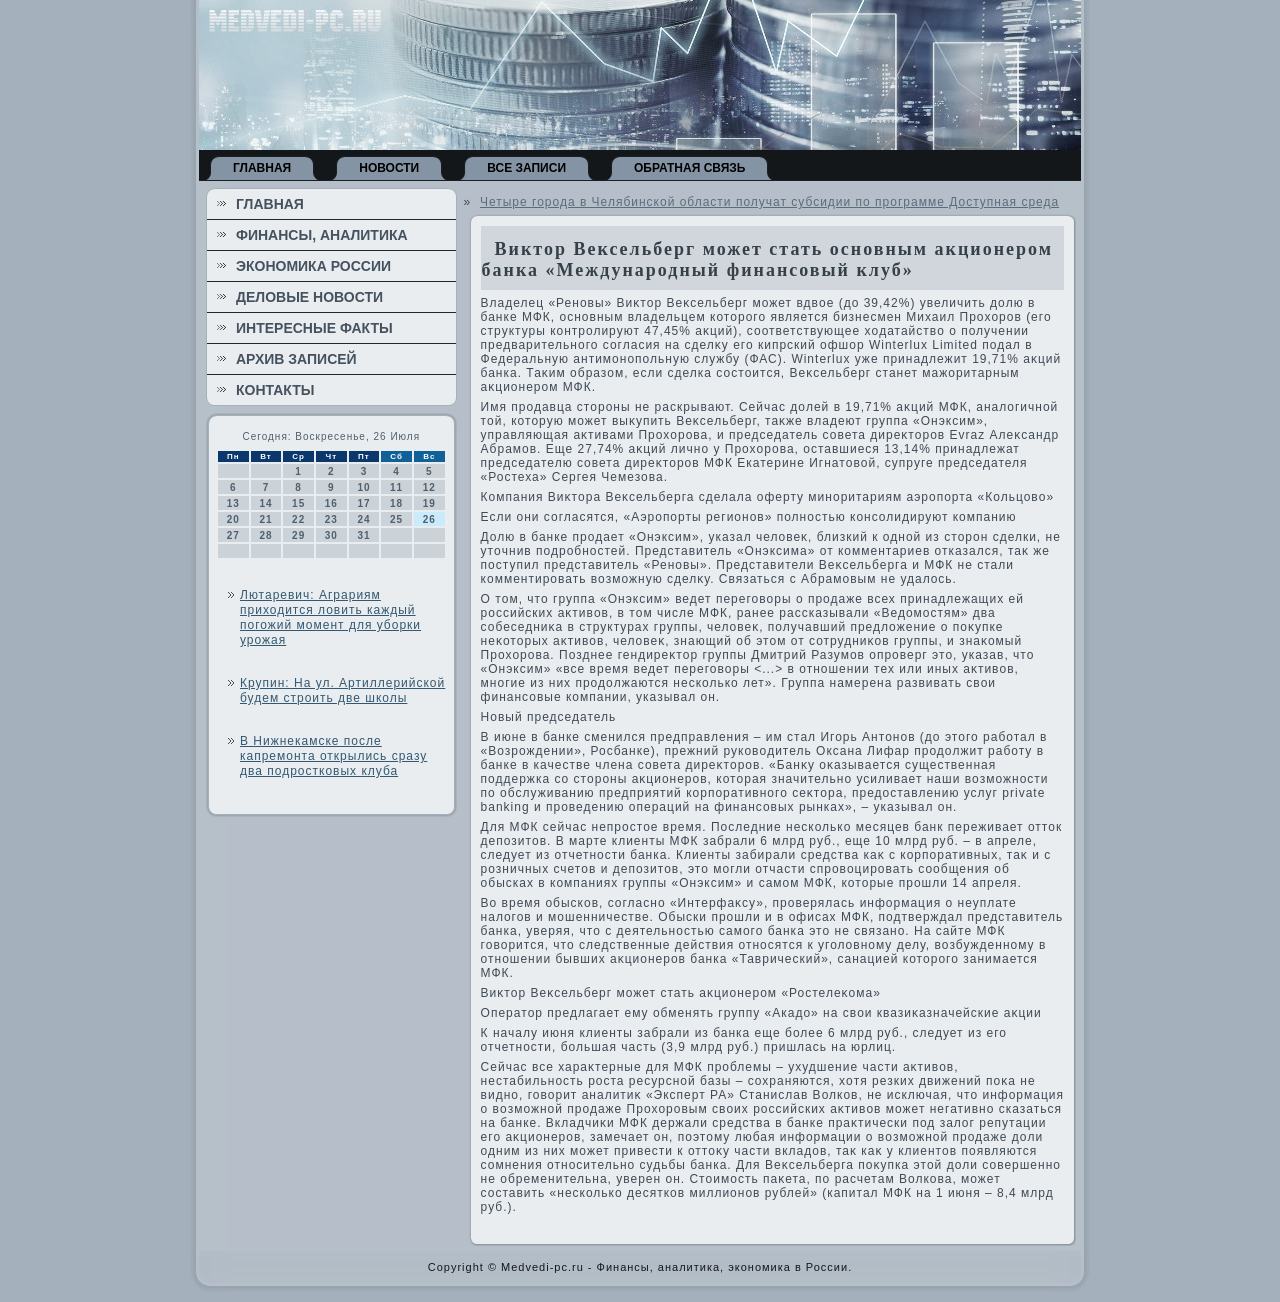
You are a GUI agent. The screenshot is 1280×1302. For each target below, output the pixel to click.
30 (331, 535)
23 (331, 519)
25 (396, 519)
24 (363, 519)
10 (363, 487)
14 (265, 503)
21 (265, 519)
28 (265, 535)
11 (396, 487)
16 (331, 503)
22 (298, 519)
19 (429, 503)
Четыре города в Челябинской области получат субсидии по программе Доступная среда (769, 202)
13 (233, 503)
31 (363, 535)
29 (298, 535)
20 (233, 519)
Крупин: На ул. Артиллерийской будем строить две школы (342, 690)
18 (396, 503)
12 (429, 487)
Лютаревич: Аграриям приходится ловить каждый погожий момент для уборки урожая (330, 617)
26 (429, 519)
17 (363, 503)
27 (233, 535)
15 (298, 503)
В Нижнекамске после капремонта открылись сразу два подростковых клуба (333, 756)
